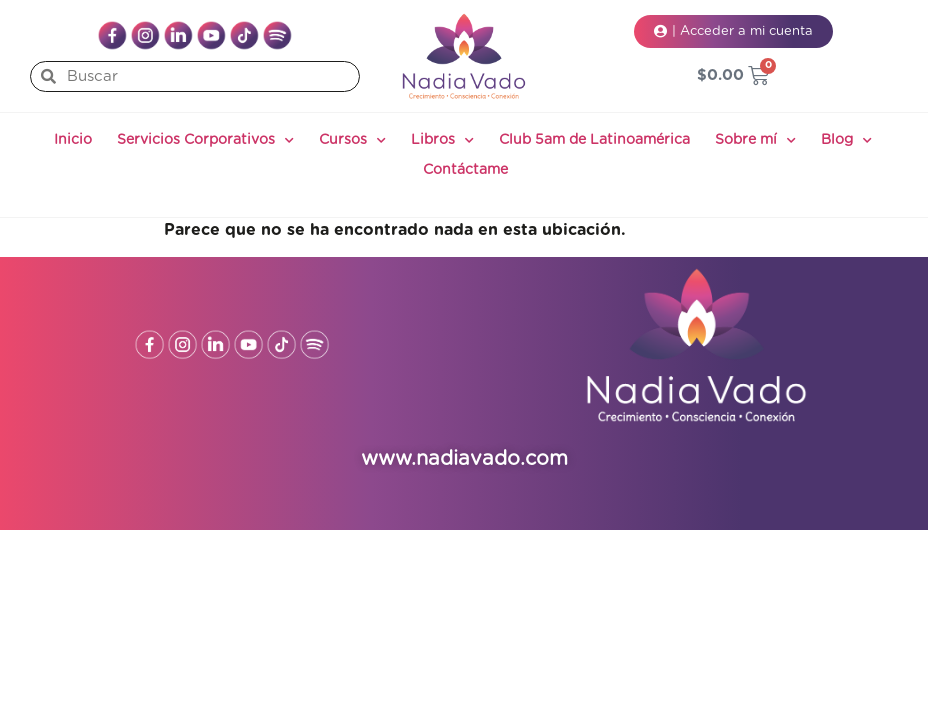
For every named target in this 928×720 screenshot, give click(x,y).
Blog (846, 141)
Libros (442, 141)
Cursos (352, 141)
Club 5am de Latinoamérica (594, 140)
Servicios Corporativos (205, 141)
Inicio (73, 140)
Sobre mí (755, 141)
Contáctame (465, 170)
